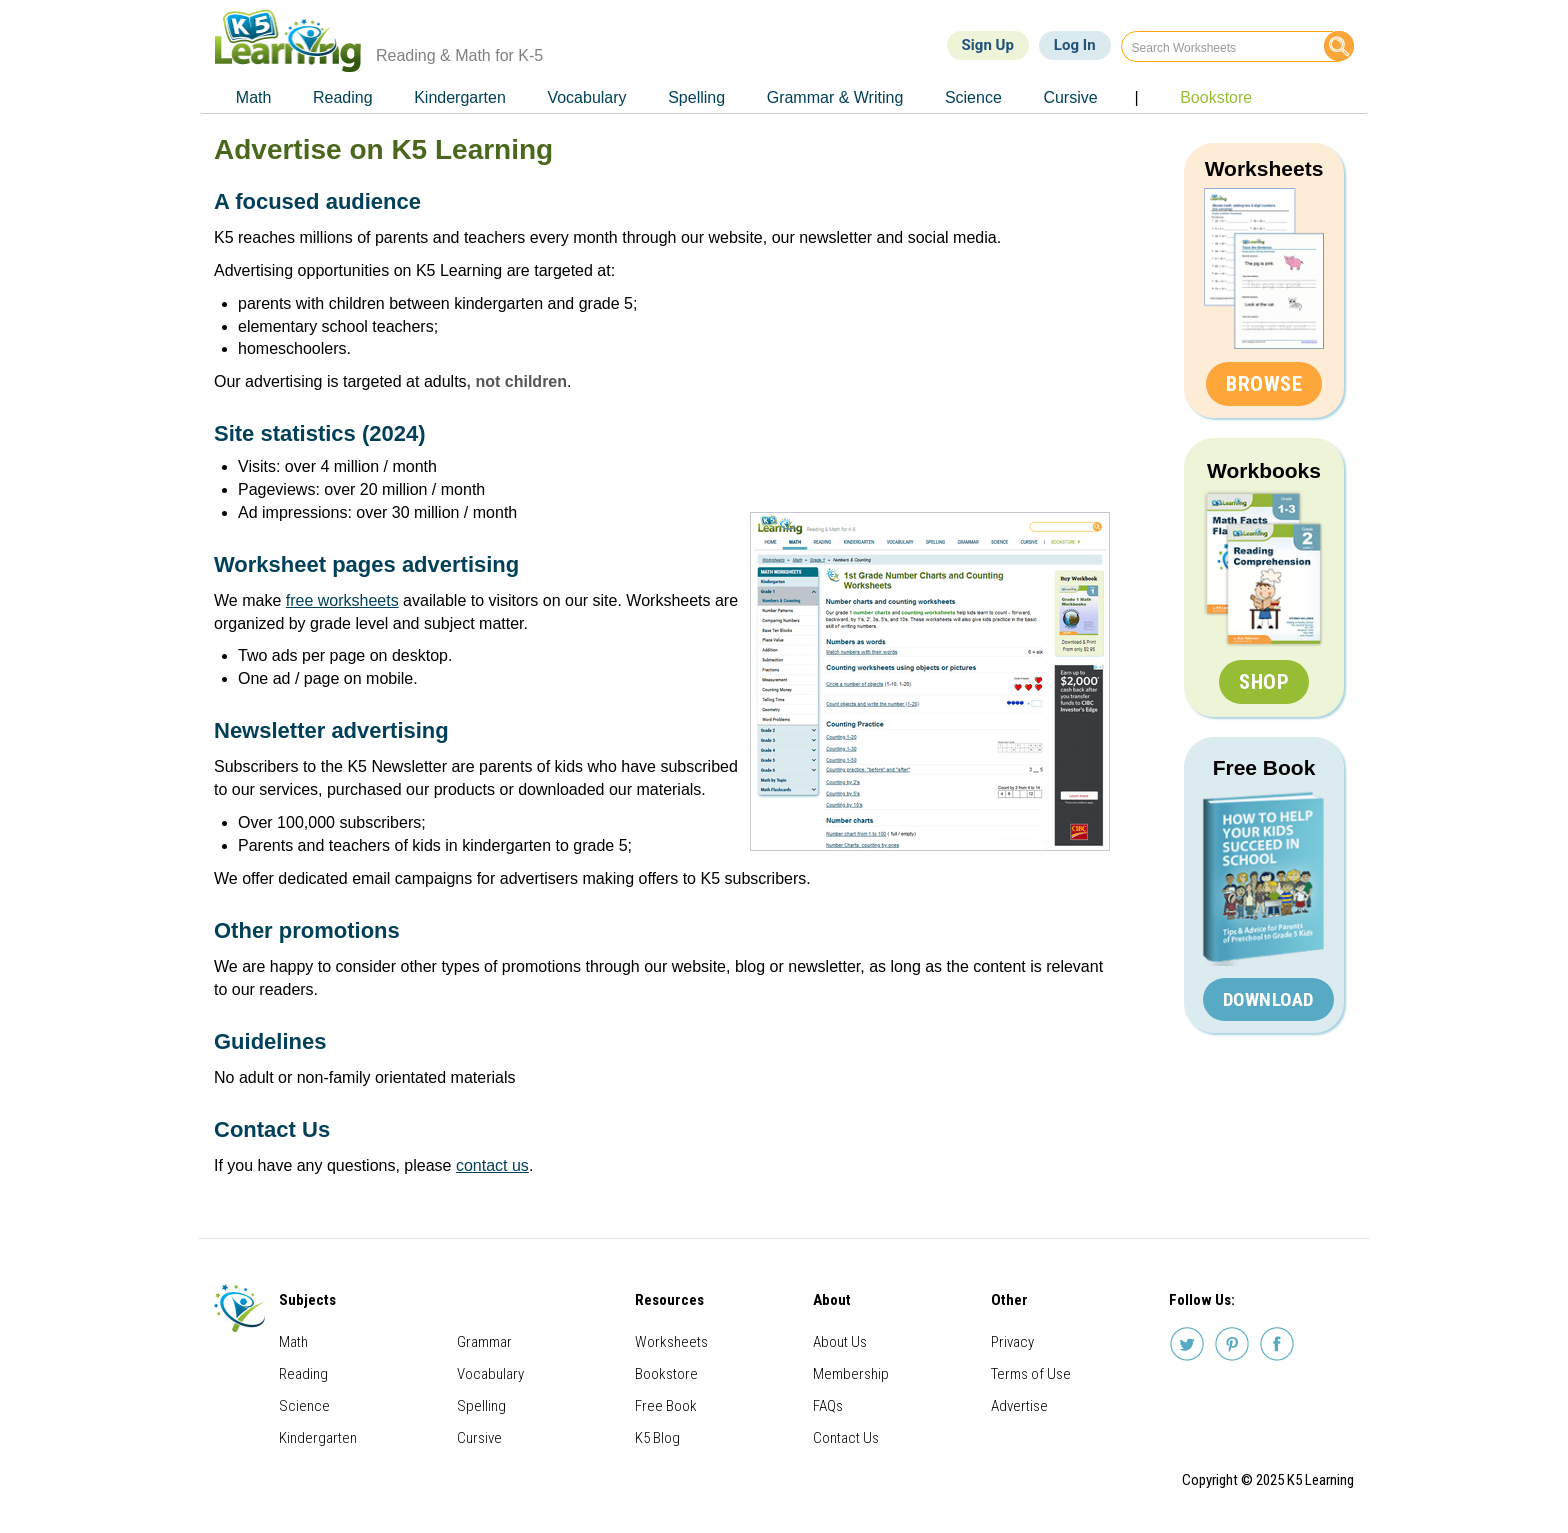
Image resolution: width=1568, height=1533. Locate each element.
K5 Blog (657, 1438)
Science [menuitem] (973, 97)
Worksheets (1264, 168)
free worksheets (342, 600)
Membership (851, 1374)
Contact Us (846, 1438)
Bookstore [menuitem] (1216, 97)
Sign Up (988, 45)
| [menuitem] (1136, 97)
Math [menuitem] (254, 97)
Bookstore (666, 1374)
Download (1268, 999)
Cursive (479, 1438)
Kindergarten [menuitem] (460, 97)
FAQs (828, 1406)
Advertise (1019, 1406)
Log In (1075, 45)
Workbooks (1264, 470)
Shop (1264, 682)
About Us (840, 1342)
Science (304, 1406)
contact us (492, 1165)
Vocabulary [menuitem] (586, 97)
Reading (303, 1374)
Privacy (1012, 1342)
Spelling (481, 1406)
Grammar (484, 1342)
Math (293, 1342)
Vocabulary (490, 1374)
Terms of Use (1031, 1374)
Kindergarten (318, 1438)
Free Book (1264, 767)
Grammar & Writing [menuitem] (835, 97)
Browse (1264, 384)
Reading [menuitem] (343, 97)
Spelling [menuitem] (696, 97)
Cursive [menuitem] (1070, 97)
